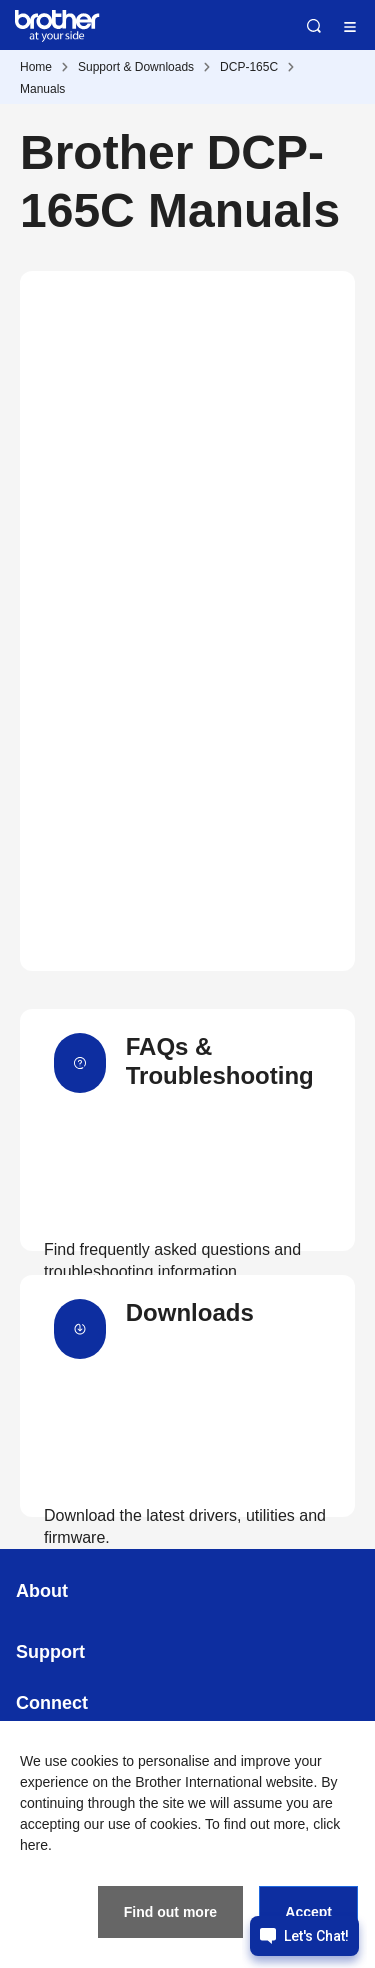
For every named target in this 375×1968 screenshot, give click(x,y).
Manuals (42, 89)
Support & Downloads (136, 67)
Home (36, 67)
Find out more (170, 1912)
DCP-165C (249, 67)
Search (314, 26)
